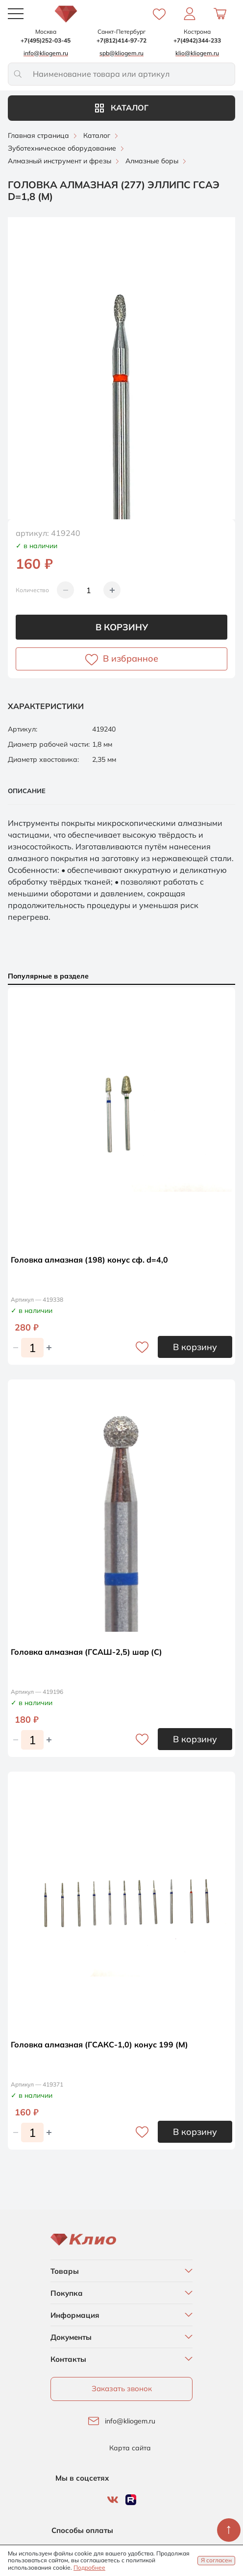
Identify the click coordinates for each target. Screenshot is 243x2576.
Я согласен (216, 2560)
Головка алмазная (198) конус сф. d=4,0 (89, 1260)
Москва (45, 31)
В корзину (122, 627)
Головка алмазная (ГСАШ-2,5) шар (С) (86, 1652)
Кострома (197, 31)
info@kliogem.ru (130, 2421)
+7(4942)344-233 (197, 40)
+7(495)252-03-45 (46, 40)
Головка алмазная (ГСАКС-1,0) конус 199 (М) (99, 2044)
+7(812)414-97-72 (121, 40)
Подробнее (89, 2567)
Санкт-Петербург (121, 31)
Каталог (121, 107)
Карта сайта (130, 2448)
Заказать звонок (122, 2388)
